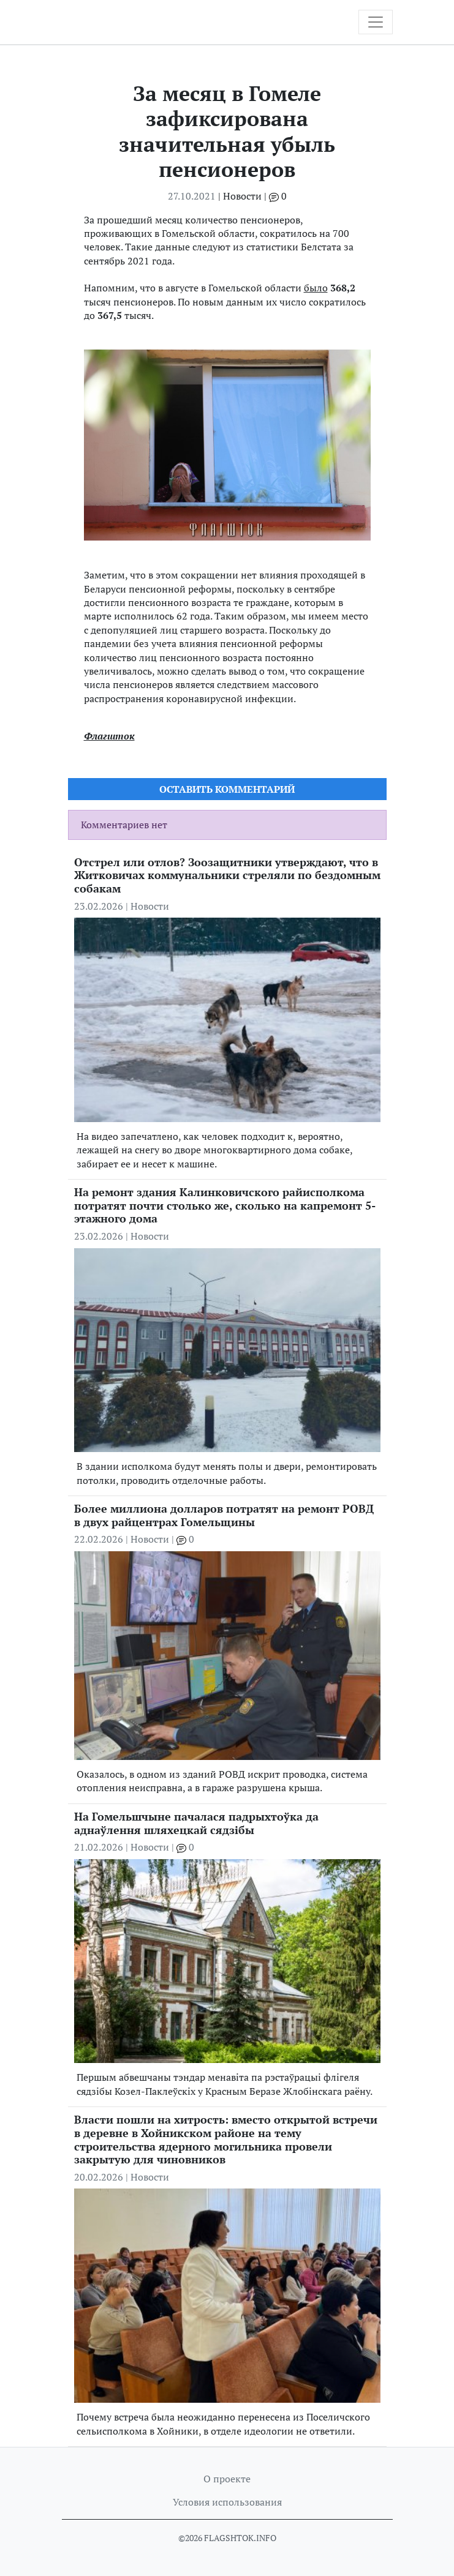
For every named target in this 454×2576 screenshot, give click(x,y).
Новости (242, 196)
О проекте (227, 2478)
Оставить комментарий (227, 789)
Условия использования (227, 2502)
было (316, 287)
